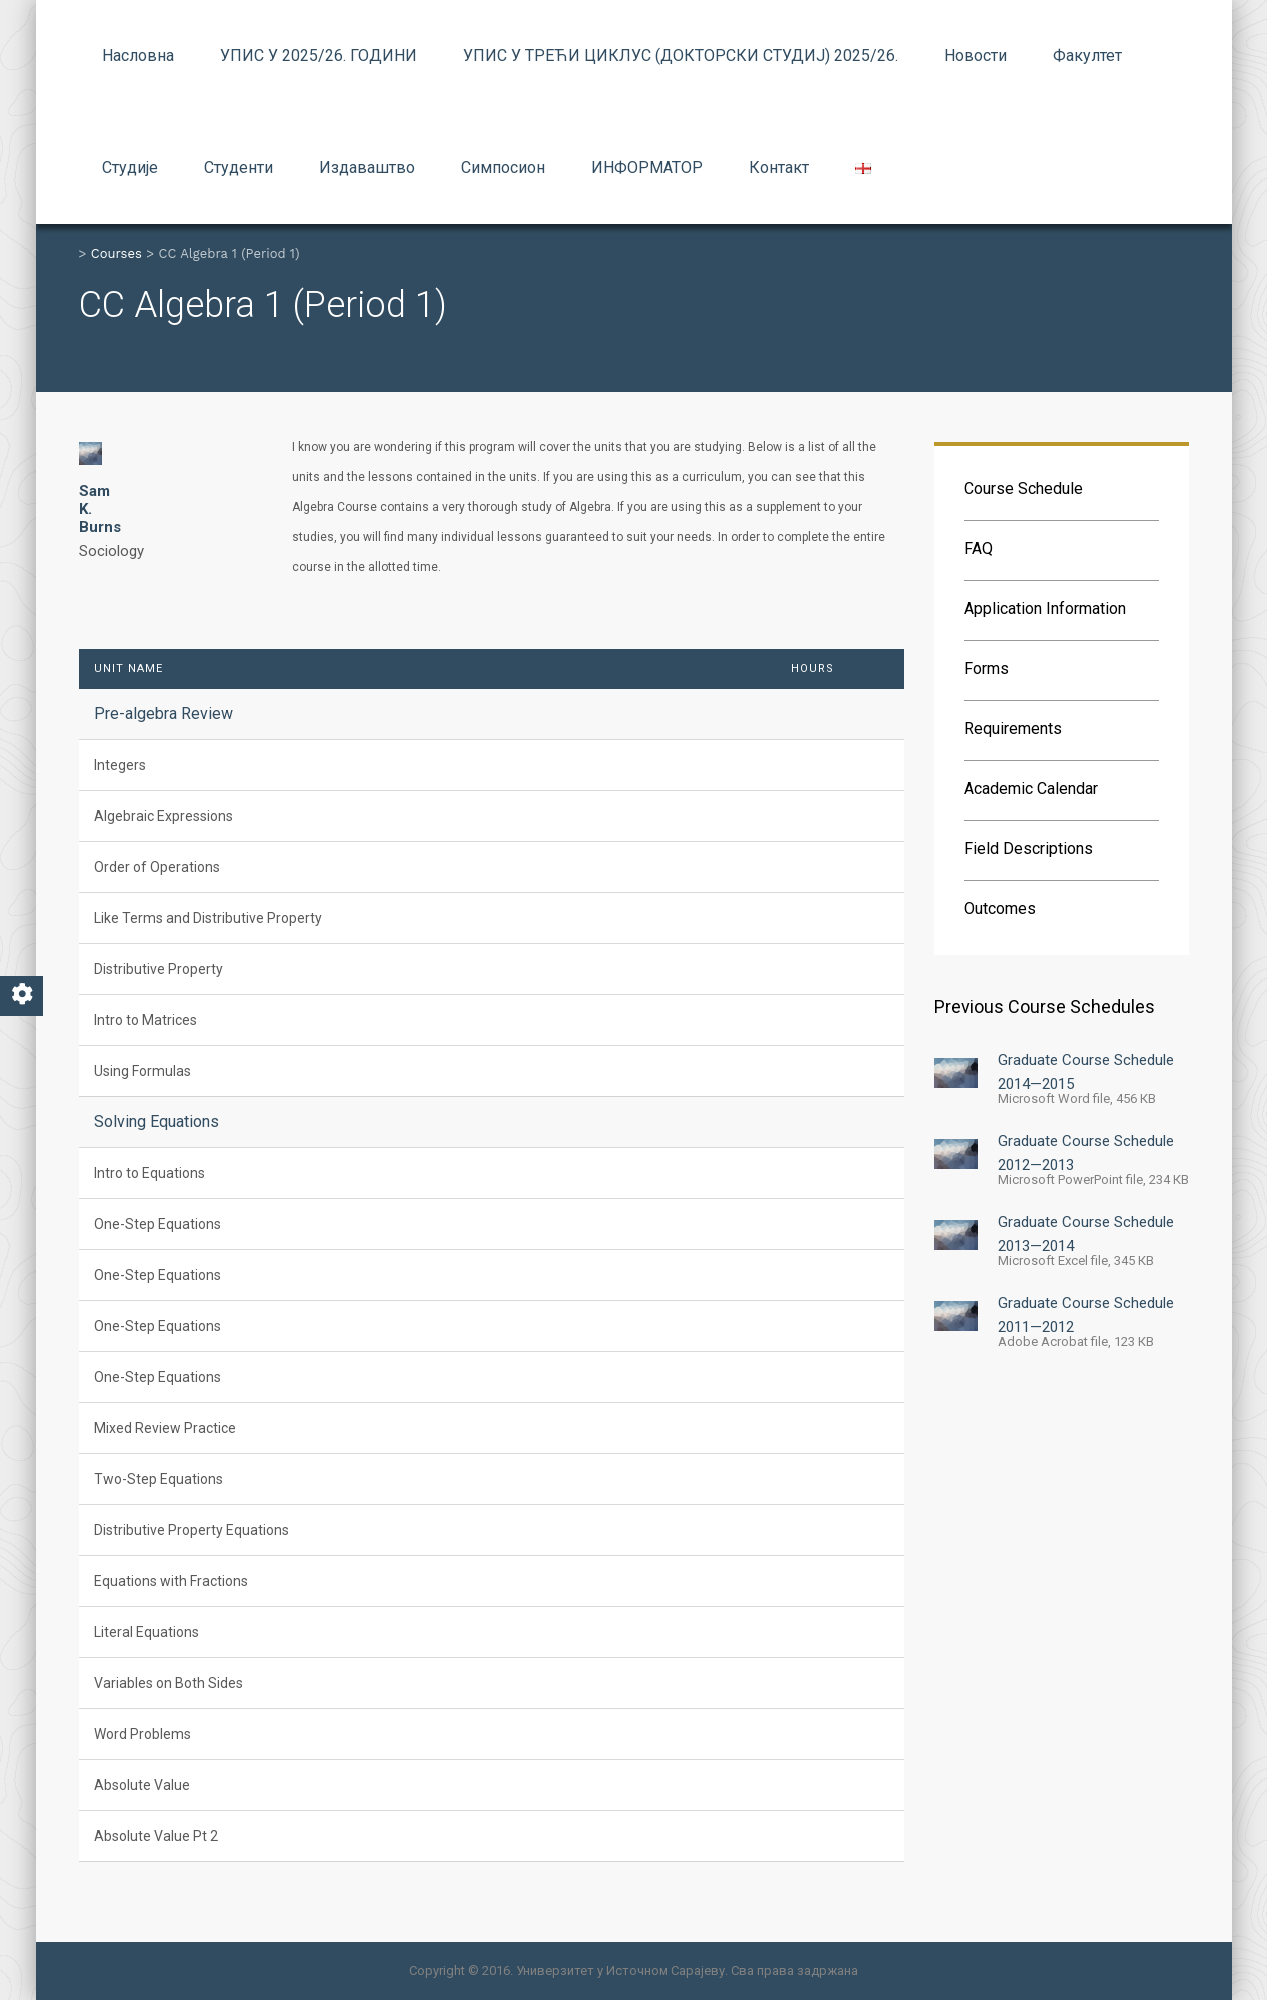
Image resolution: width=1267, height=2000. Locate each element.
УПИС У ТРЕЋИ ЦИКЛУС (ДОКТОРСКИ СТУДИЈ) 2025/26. (680, 55)
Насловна (138, 55)
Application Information (1045, 608)
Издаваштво (367, 167)
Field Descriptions (1028, 848)
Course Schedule (1023, 488)
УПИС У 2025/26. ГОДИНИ (318, 55)
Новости (975, 55)
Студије (130, 167)
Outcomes (1000, 908)
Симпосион (503, 167)
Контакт (779, 167)
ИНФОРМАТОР (647, 167)
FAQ (978, 548)
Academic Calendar (1031, 788)
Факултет (1087, 55)
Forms (986, 668)
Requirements (1013, 728)
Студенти (238, 167)
